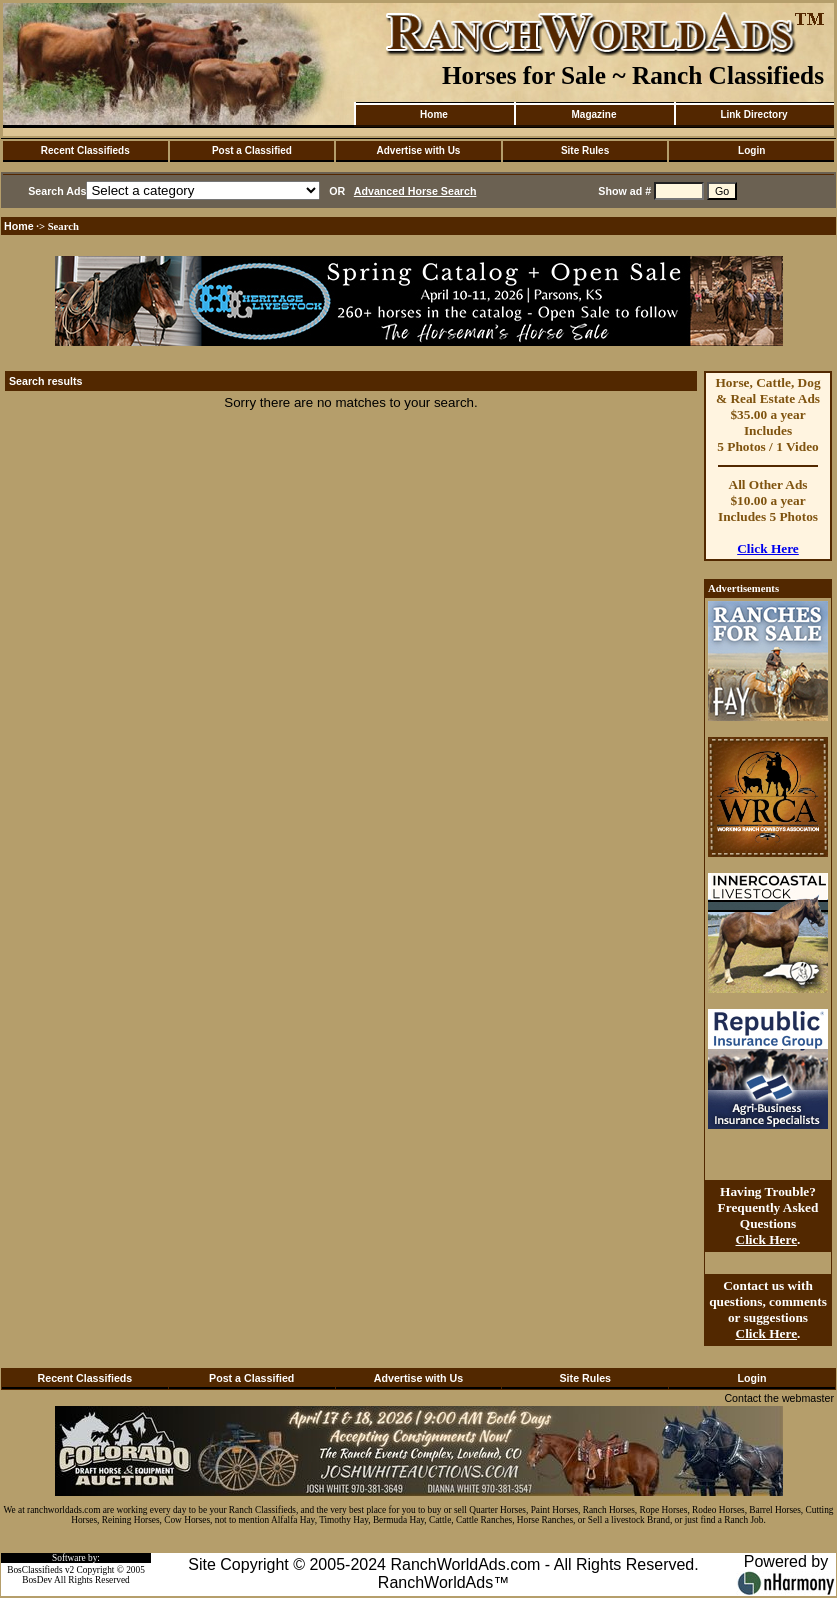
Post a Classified (252, 150)
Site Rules (585, 150)
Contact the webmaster (779, 1398)
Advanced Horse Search (415, 191)
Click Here (768, 548)
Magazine (593, 114)
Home (434, 114)
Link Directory (753, 114)
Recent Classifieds (85, 150)
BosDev (37, 1580)
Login (751, 150)
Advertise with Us (419, 150)
